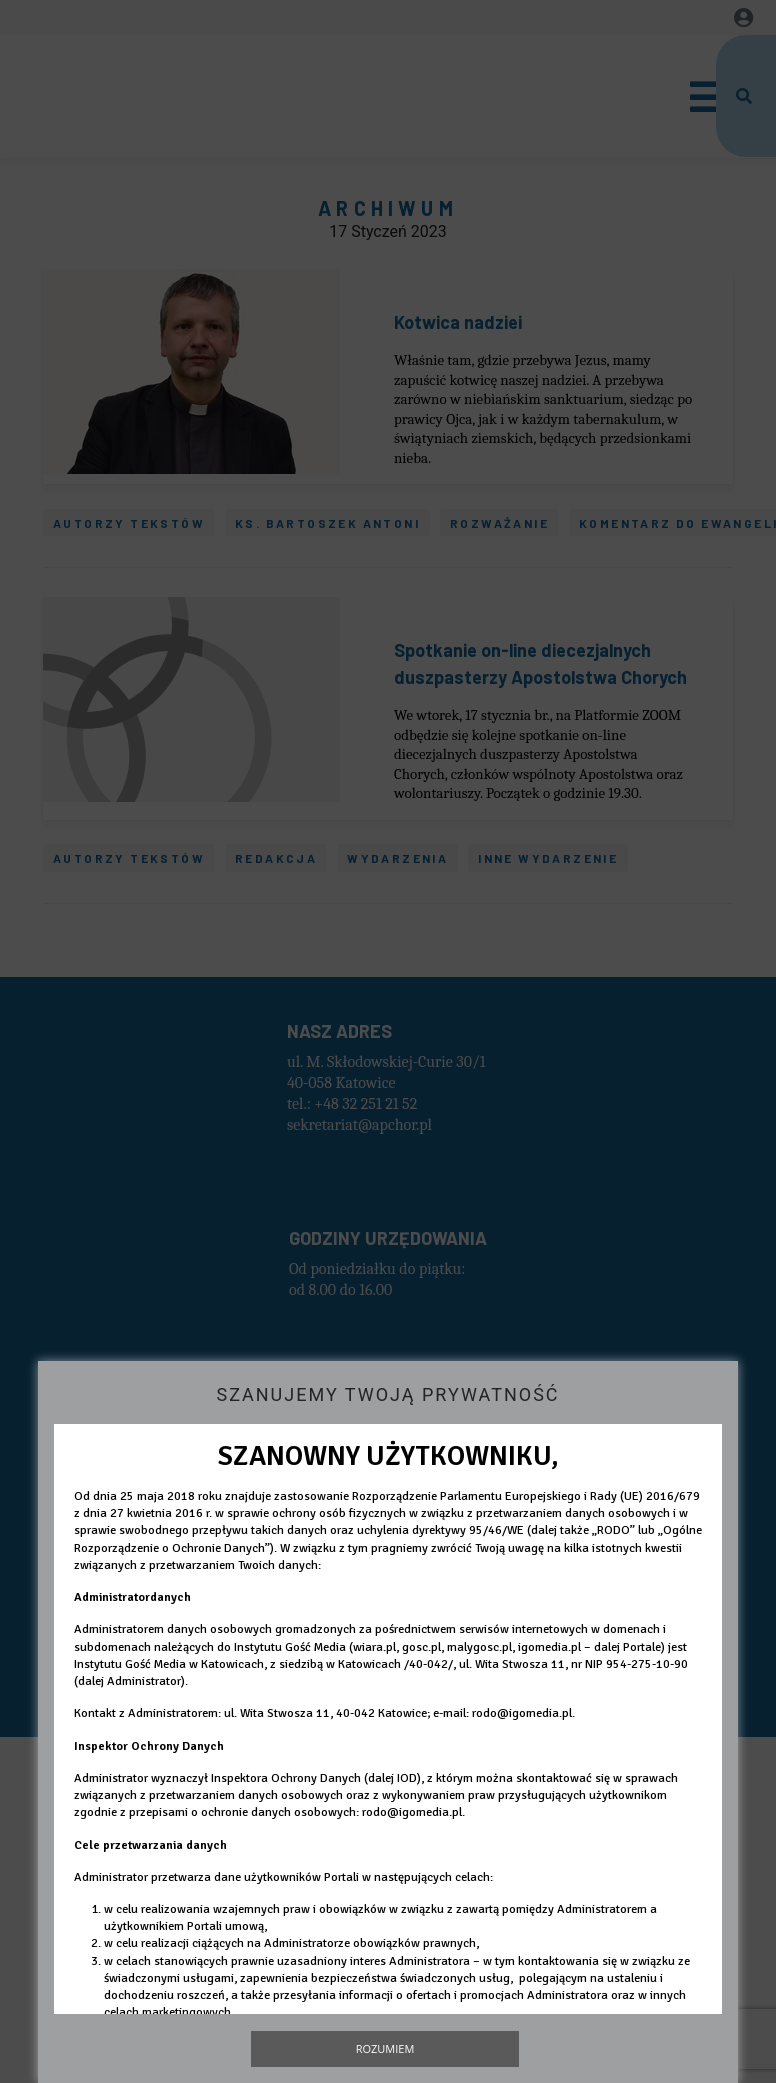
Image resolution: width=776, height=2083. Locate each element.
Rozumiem (385, 2048)
